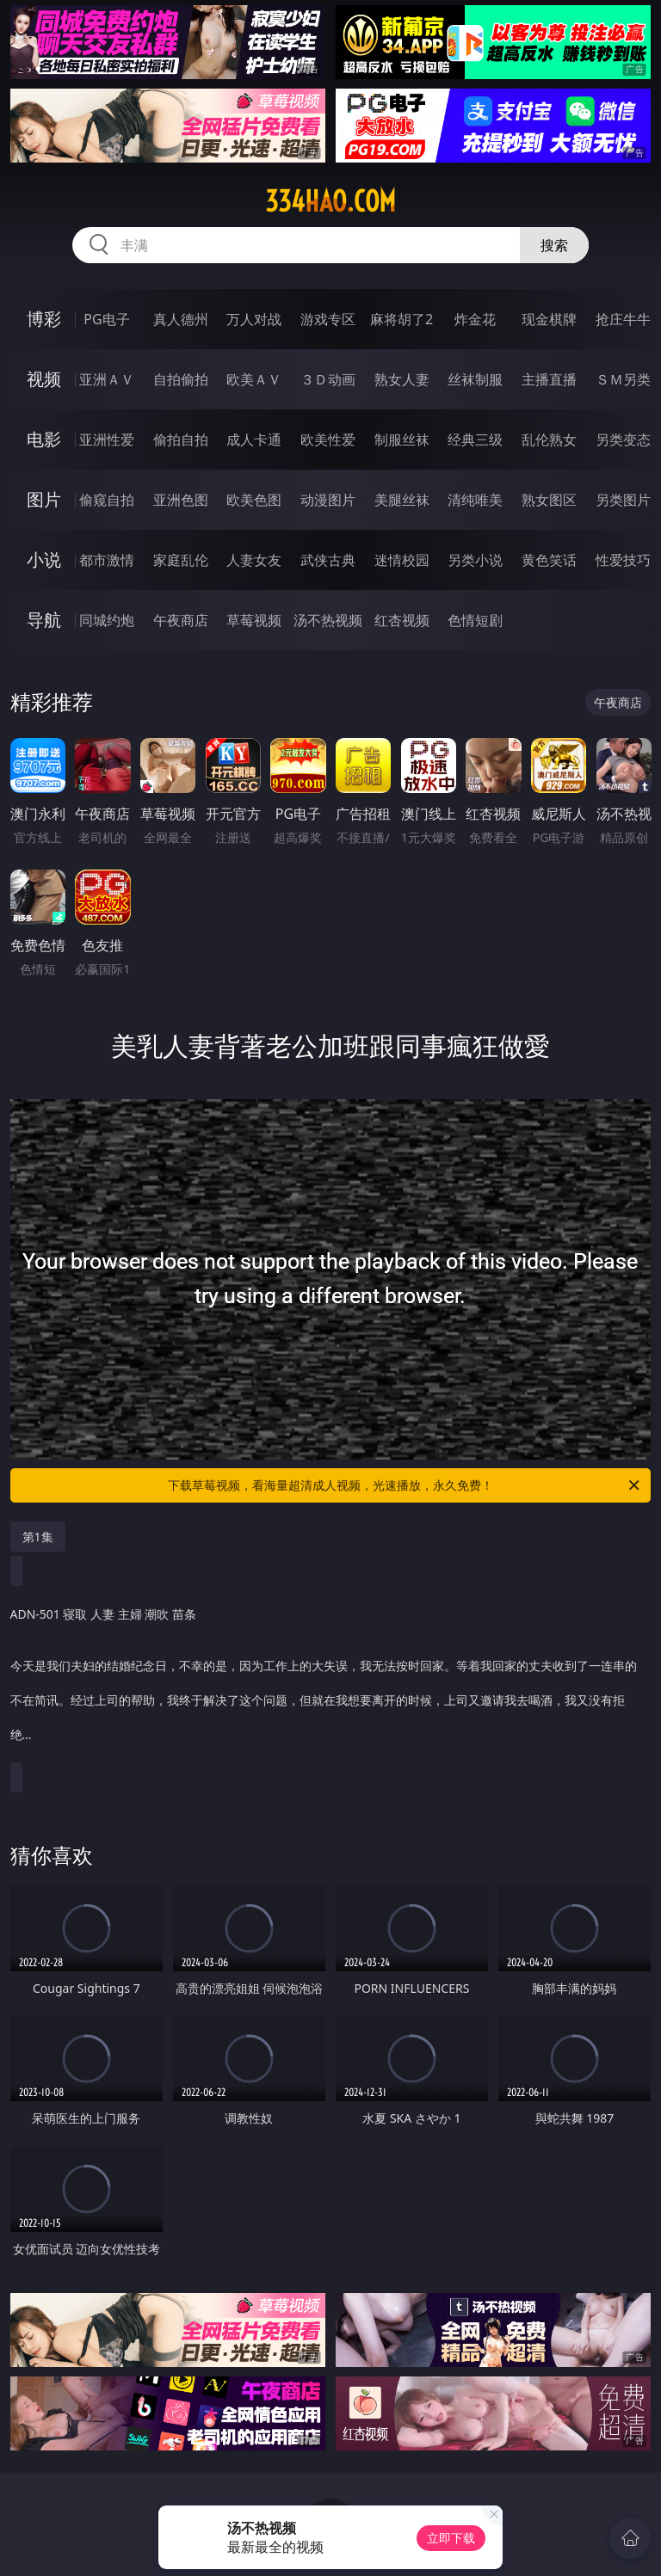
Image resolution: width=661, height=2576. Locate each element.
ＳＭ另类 (623, 379)
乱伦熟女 (549, 439)
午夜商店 (180, 620)
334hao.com (330, 201)
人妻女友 (253, 559)
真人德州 (180, 319)
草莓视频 (253, 620)
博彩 (44, 318)
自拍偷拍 (180, 379)
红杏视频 (401, 620)
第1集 (37, 1536)
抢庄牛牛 (623, 319)
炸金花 (475, 319)
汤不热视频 (327, 620)
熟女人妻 (401, 379)
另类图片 (623, 499)
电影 (44, 439)
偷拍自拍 (180, 439)
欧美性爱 (327, 439)
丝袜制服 (475, 379)
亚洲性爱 (106, 439)
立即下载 (451, 2538)
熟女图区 (549, 499)
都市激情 (106, 559)
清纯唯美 (475, 499)
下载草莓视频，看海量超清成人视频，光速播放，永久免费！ (405, 1485)
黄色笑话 (549, 559)
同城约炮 (106, 620)
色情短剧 (475, 620)
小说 (44, 559)
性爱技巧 (623, 559)
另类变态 (623, 439)
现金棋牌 (549, 319)
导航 (44, 619)
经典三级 (475, 439)
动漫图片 (327, 499)
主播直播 (549, 379)
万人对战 (253, 319)
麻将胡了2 (401, 319)
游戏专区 (327, 319)
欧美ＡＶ (253, 379)
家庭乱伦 (180, 559)
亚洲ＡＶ (106, 379)
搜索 (554, 245)
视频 (44, 378)
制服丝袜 (401, 439)
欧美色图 (253, 499)
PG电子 (106, 319)
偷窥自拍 (106, 499)
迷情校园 (401, 559)
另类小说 (475, 559)
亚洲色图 (180, 499)
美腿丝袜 (401, 499)
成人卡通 (253, 439)
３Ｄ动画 (327, 379)
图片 (44, 499)
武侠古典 (327, 559)
